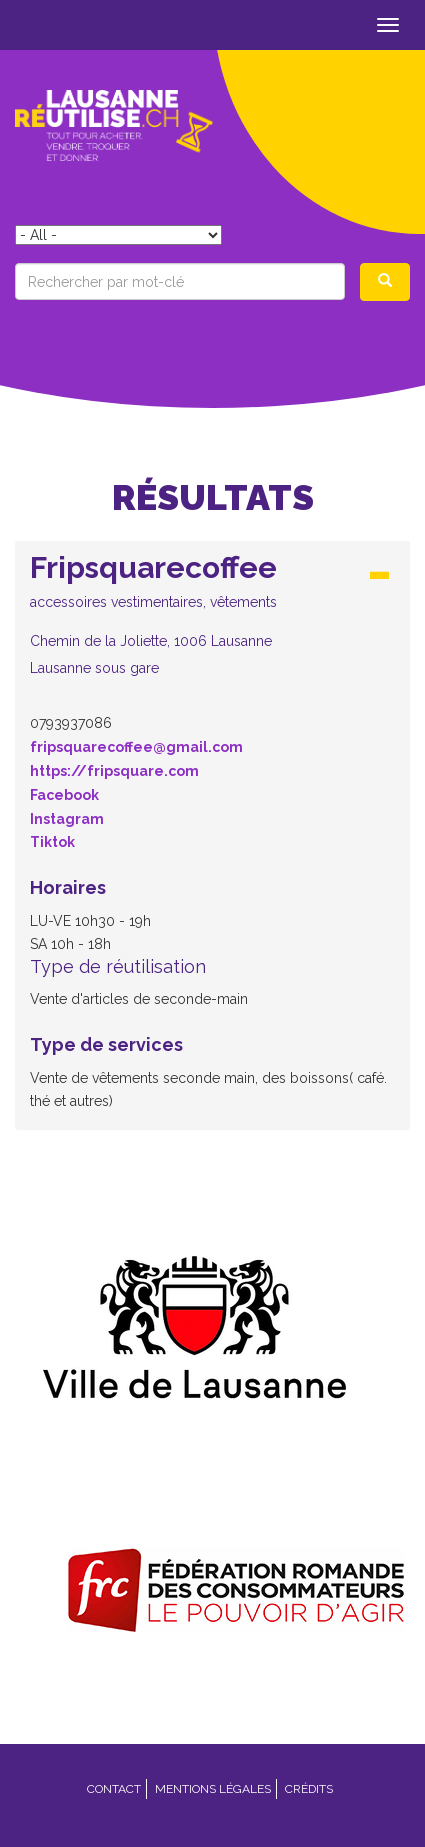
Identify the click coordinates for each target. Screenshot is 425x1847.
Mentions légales (213, 1789)
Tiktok (52, 842)
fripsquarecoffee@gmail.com (136, 747)
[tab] (212, 619)
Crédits (309, 1789)
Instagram (67, 819)
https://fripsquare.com (114, 771)
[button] (212, 613)
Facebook (64, 795)
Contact (114, 1789)
